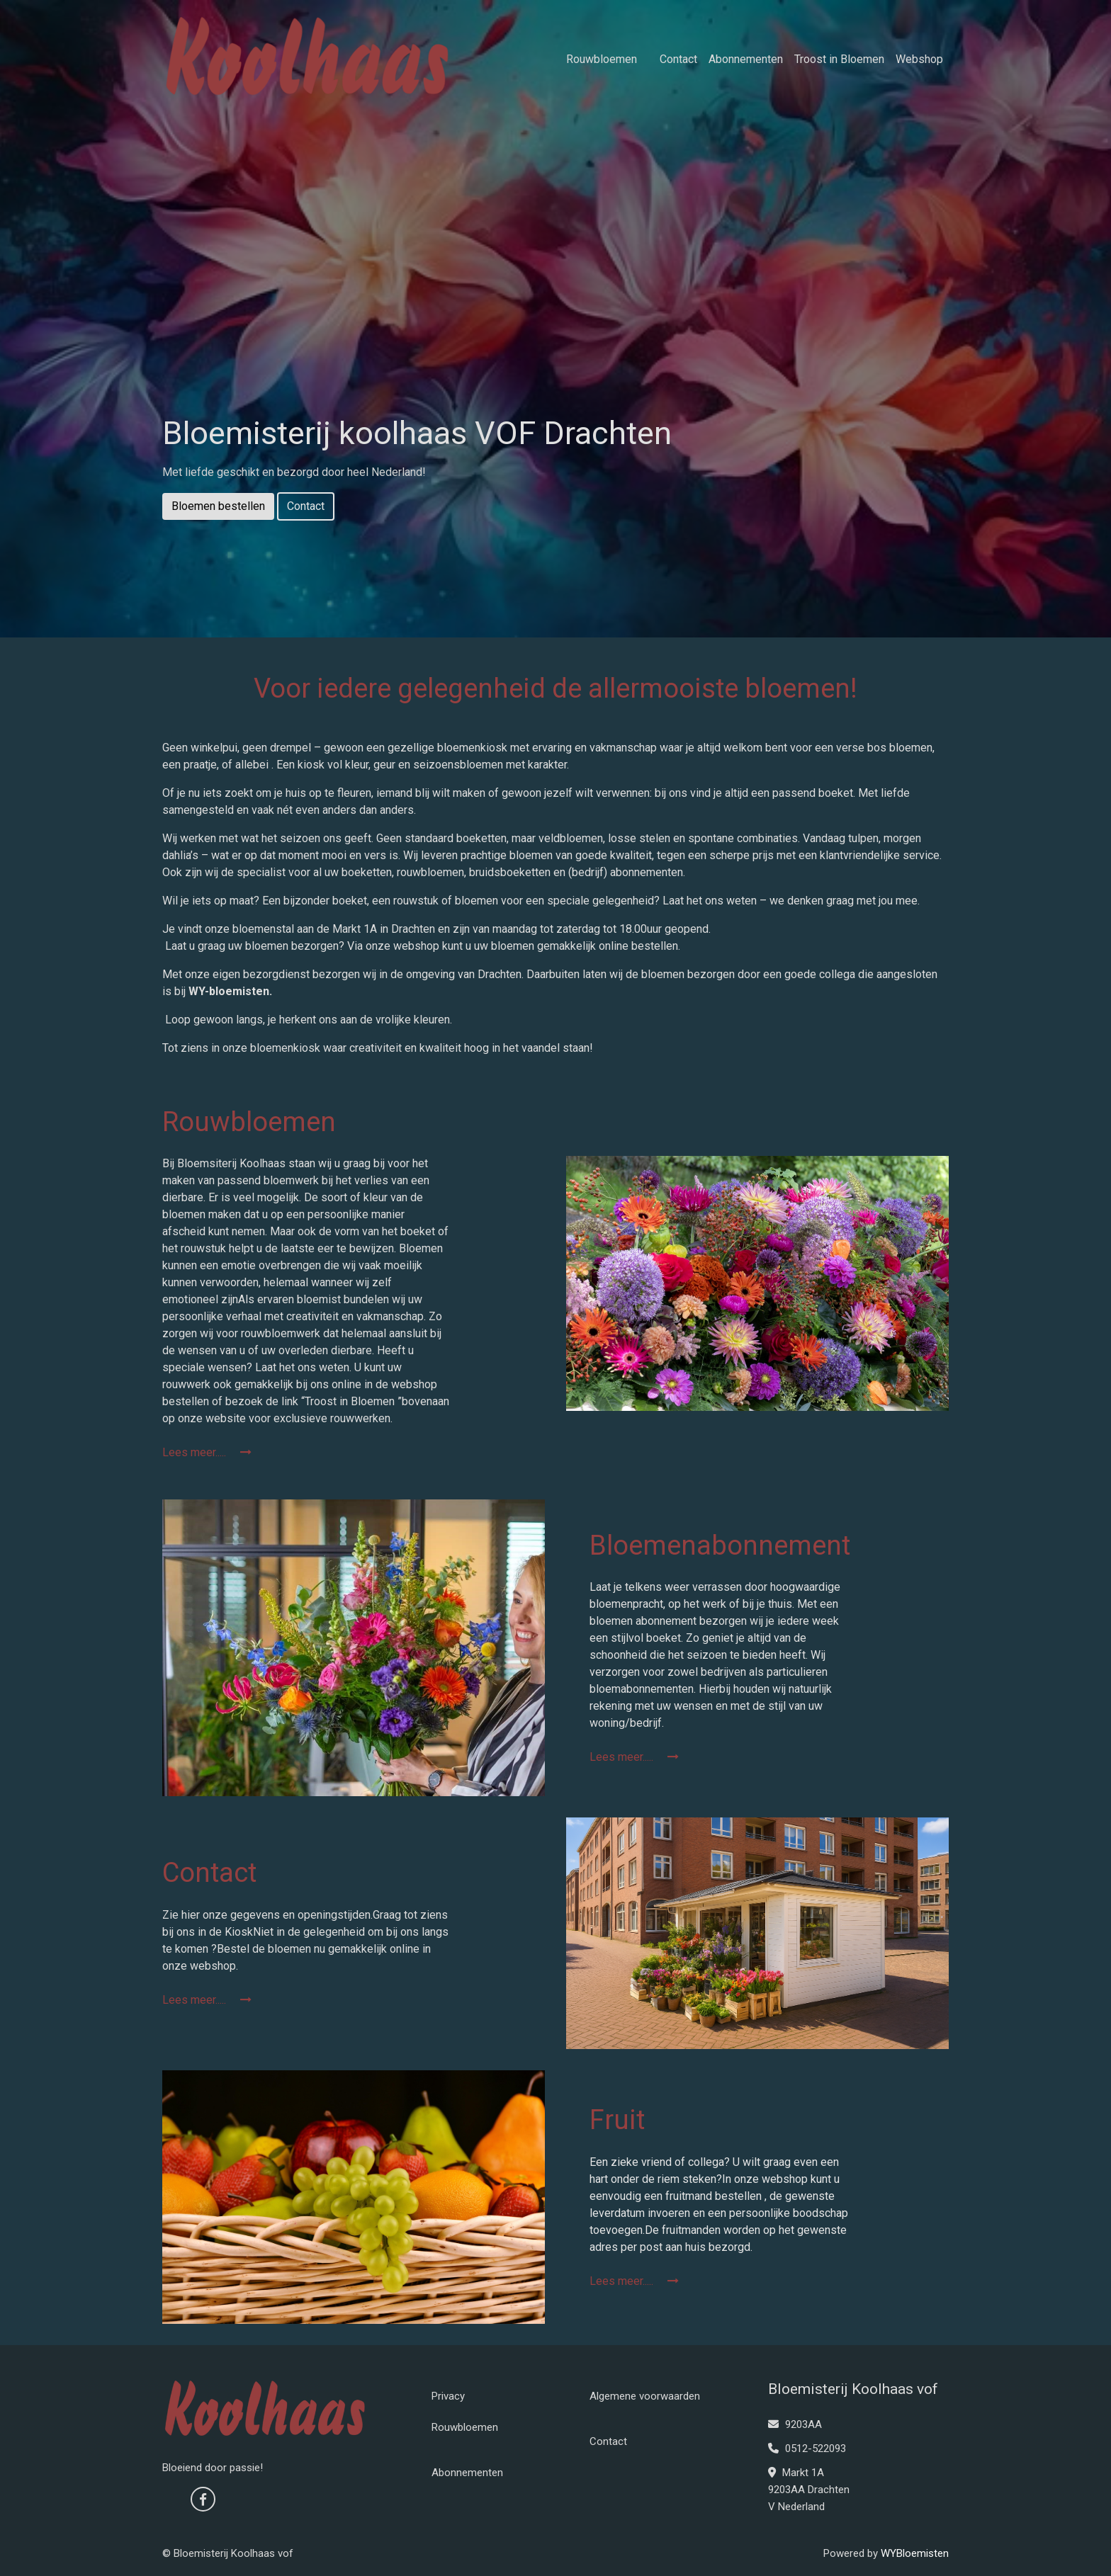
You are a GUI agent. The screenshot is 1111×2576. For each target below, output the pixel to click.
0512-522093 (807, 2448)
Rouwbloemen (601, 59)
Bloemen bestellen (218, 506)
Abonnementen (746, 59)
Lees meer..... (207, 1452)
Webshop (919, 59)
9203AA (795, 2424)
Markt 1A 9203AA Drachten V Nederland (809, 2489)
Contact (678, 59)
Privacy (448, 2396)
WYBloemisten (915, 2553)
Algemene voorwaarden (645, 2396)
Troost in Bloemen (839, 59)
